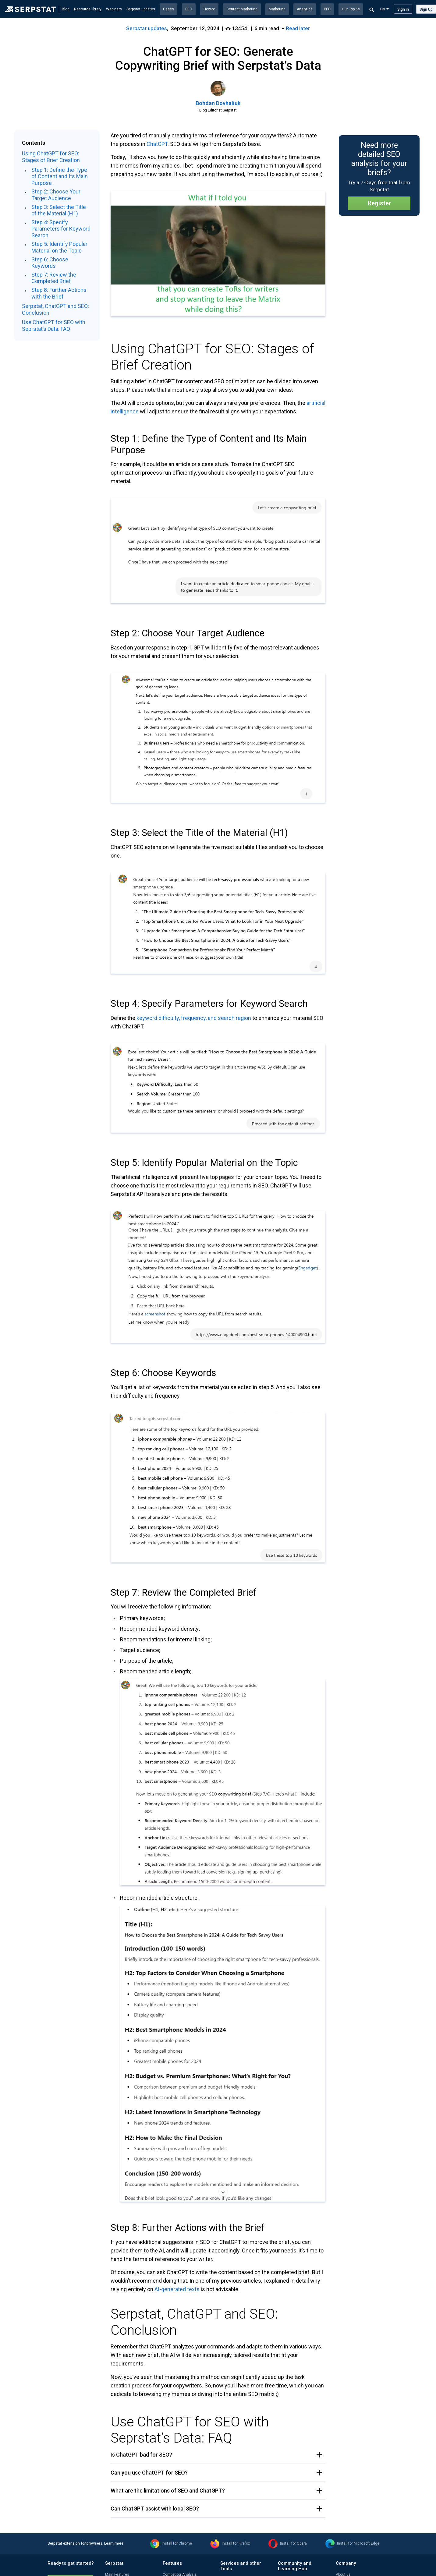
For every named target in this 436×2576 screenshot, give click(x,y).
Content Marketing (241, 9)
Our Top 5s (351, 9)
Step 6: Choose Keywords (49, 262)
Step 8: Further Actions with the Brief (59, 293)
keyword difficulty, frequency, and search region (193, 1018)
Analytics (305, 9)
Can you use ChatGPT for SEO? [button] (149, 2472)
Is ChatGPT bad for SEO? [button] (141, 2454)
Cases (168, 9)
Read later (298, 28)
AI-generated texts (177, 2289)
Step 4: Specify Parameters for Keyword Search (60, 229)
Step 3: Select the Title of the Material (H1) (58, 210)
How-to (209, 9)
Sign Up (426, 9)
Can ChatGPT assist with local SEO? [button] (155, 2508)
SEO (188, 9)
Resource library (87, 9)
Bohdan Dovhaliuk (218, 103)
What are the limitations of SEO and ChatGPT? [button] (168, 2490)
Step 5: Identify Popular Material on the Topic (59, 247)
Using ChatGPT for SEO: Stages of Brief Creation (51, 156)
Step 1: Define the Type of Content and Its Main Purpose (59, 176)
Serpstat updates (140, 9)
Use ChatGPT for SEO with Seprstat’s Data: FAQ (53, 325)
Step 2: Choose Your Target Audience (55, 194)
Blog (65, 9)
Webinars (114, 9)
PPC (327, 9)
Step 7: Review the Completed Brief (53, 278)
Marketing (277, 9)
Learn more (113, 2543)
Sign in (403, 9)
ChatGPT (157, 144)
